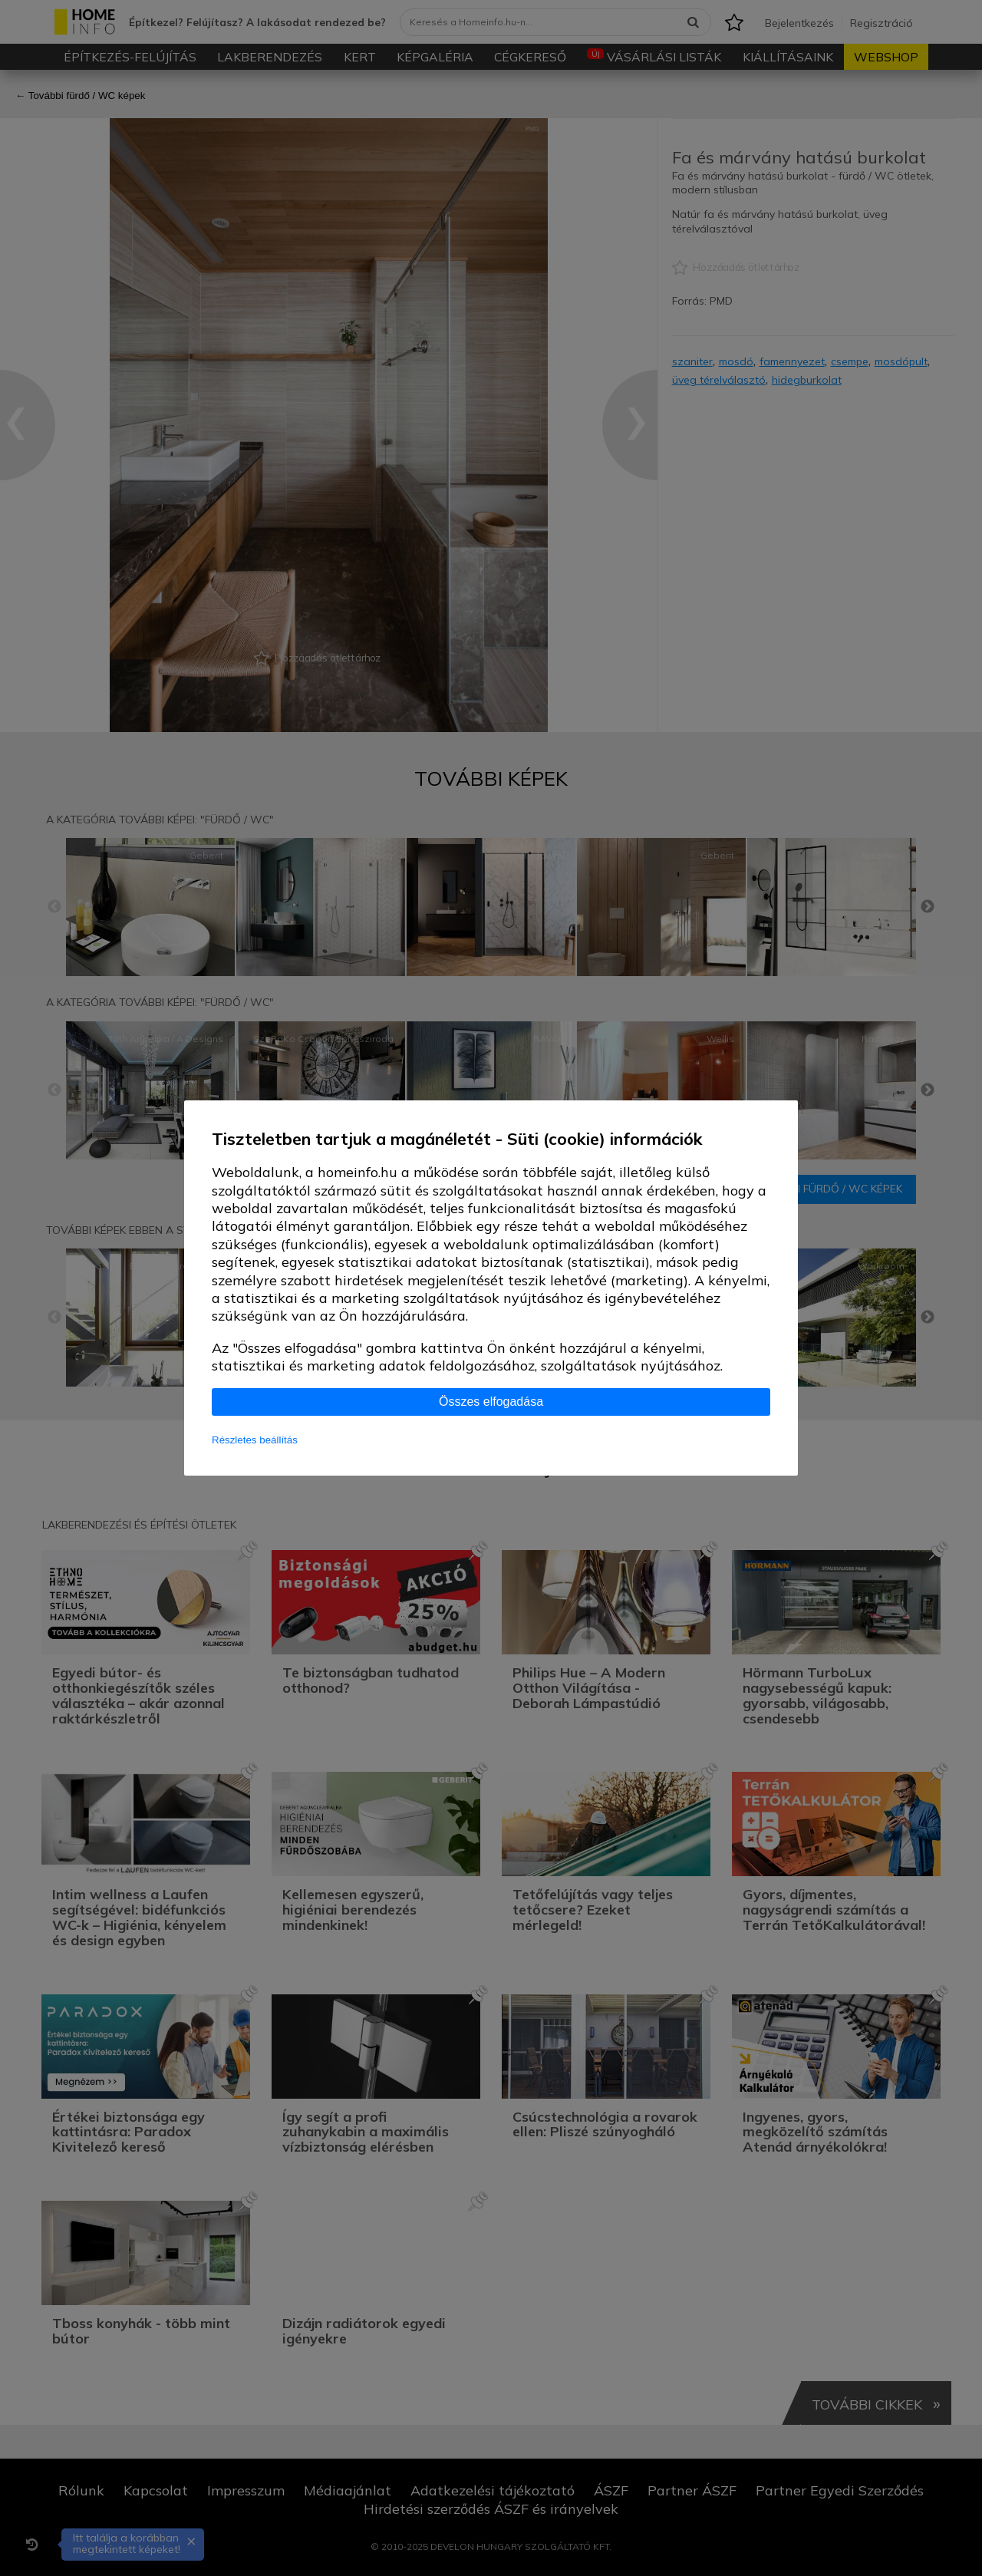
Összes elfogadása (491, 1401)
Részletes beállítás (255, 1440)
